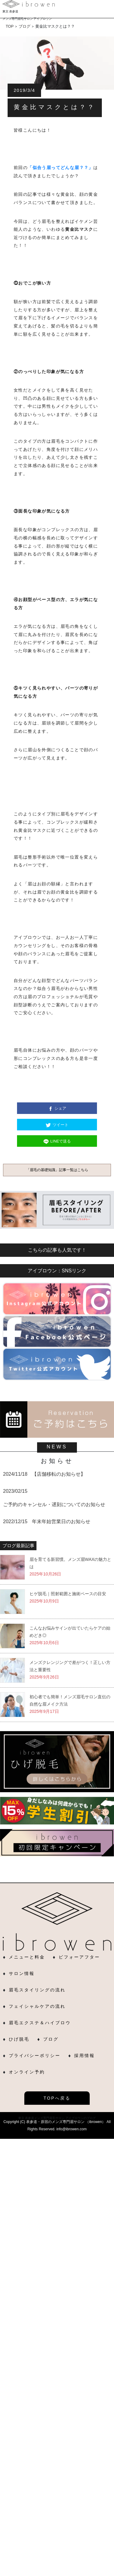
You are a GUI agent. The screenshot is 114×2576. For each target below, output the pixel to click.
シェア (60, 1108)
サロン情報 (22, 1973)
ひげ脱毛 (19, 2039)
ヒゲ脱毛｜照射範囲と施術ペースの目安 (67, 1593)
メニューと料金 (27, 1957)
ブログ (51, 2039)
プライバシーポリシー (34, 2055)
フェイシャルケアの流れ (37, 2006)
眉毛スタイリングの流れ (37, 1989)
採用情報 (84, 2055)
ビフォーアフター (79, 1957)
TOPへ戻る (57, 2098)
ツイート (60, 1124)
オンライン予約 (27, 2071)
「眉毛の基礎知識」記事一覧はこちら (57, 1170)
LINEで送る (60, 1141)
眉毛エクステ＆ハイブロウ (40, 2022)
